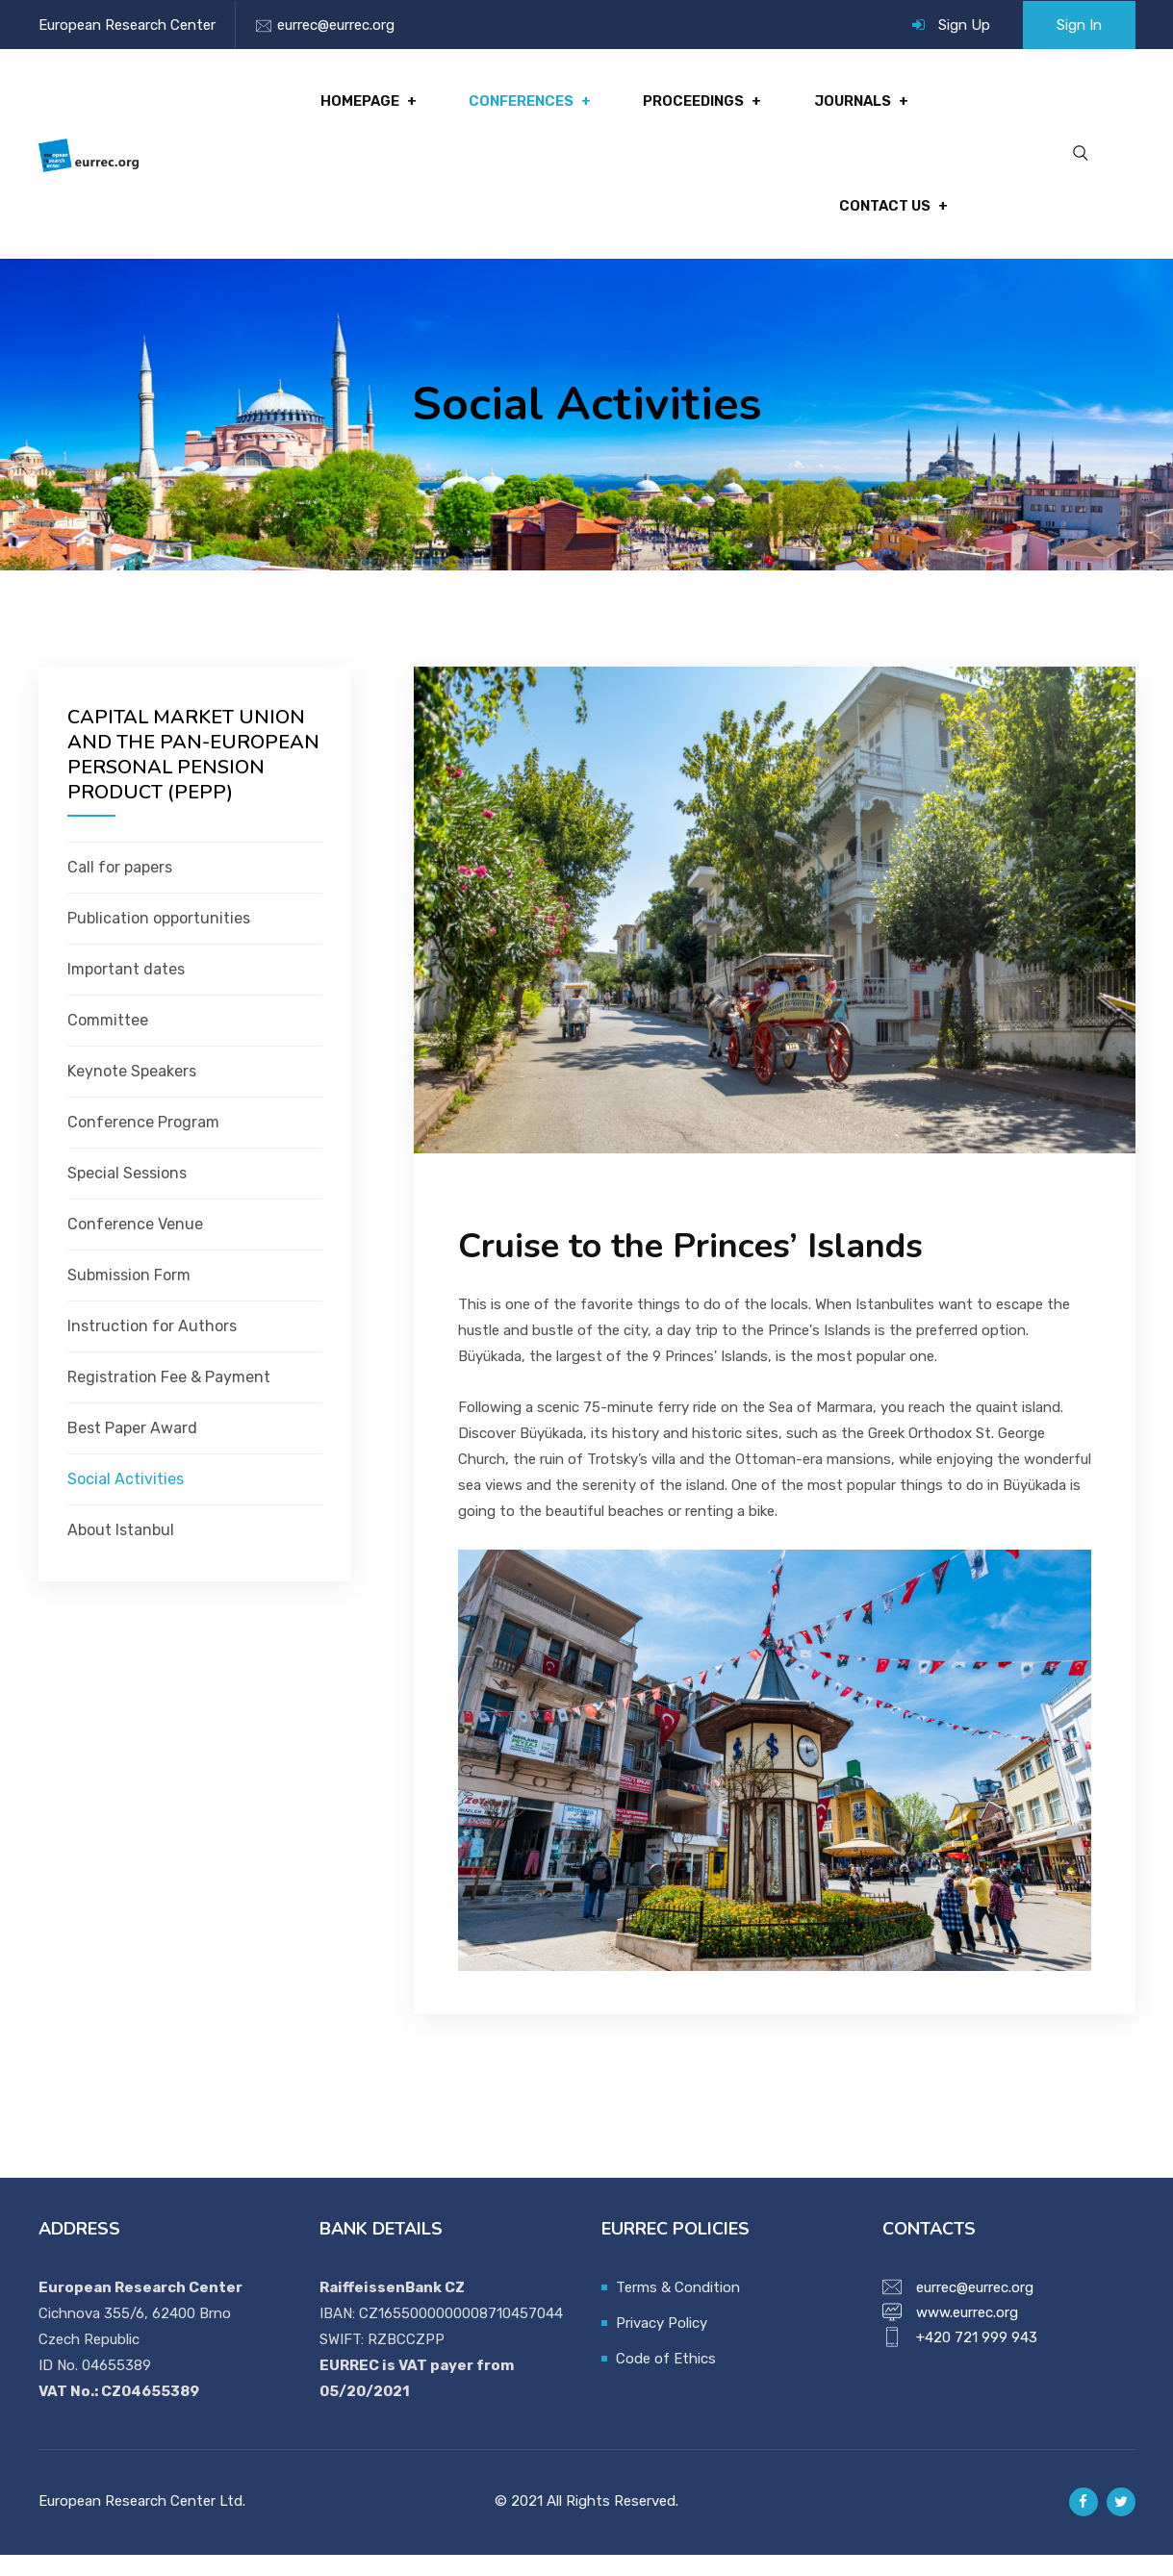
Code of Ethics (666, 2379)
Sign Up (964, 25)
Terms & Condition (678, 2308)
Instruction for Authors (152, 1347)
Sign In (1079, 25)
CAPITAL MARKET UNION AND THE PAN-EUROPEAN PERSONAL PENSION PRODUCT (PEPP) (193, 775)
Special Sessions (127, 1194)
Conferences (529, 106)
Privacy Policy (661, 2344)
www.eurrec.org (967, 2333)
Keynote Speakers (131, 1092)
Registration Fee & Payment (168, 1398)
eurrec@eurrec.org (336, 25)
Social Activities (125, 1500)
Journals (854, 106)
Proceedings (699, 106)
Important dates (126, 990)
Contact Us (883, 222)
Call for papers (119, 888)
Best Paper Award (132, 1449)
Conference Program (143, 1143)
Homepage (372, 106)
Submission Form (129, 1296)
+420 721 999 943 (976, 2358)
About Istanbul (120, 1551)
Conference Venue (135, 1245)
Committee (107, 1041)
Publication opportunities (158, 939)
